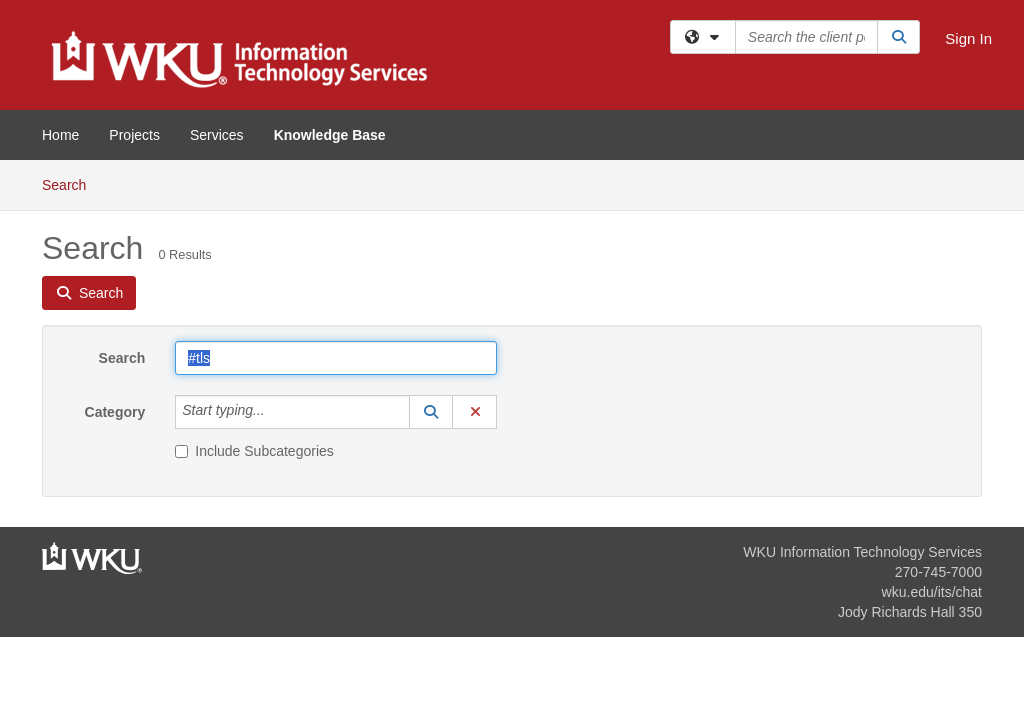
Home (60, 135)
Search (71, 183)
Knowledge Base (330, 135)
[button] (431, 412)
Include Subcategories (254, 451)
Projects (134, 135)
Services (217, 135)
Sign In (968, 38)
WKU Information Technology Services (862, 552)
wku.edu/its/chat (932, 592)
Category (115, 412)
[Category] (276, 412)
